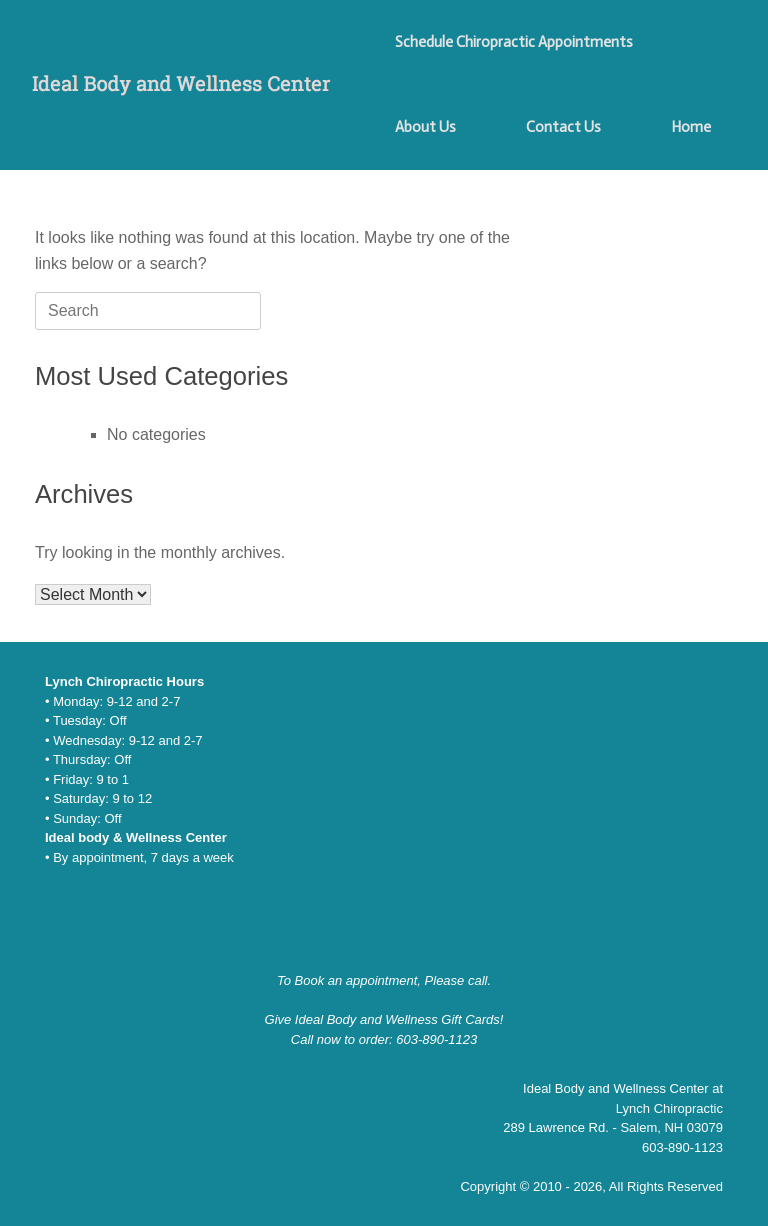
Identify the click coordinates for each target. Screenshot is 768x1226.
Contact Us (563, 127)
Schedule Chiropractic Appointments (514, 42)
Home (691, 127)
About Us (425, 127)
